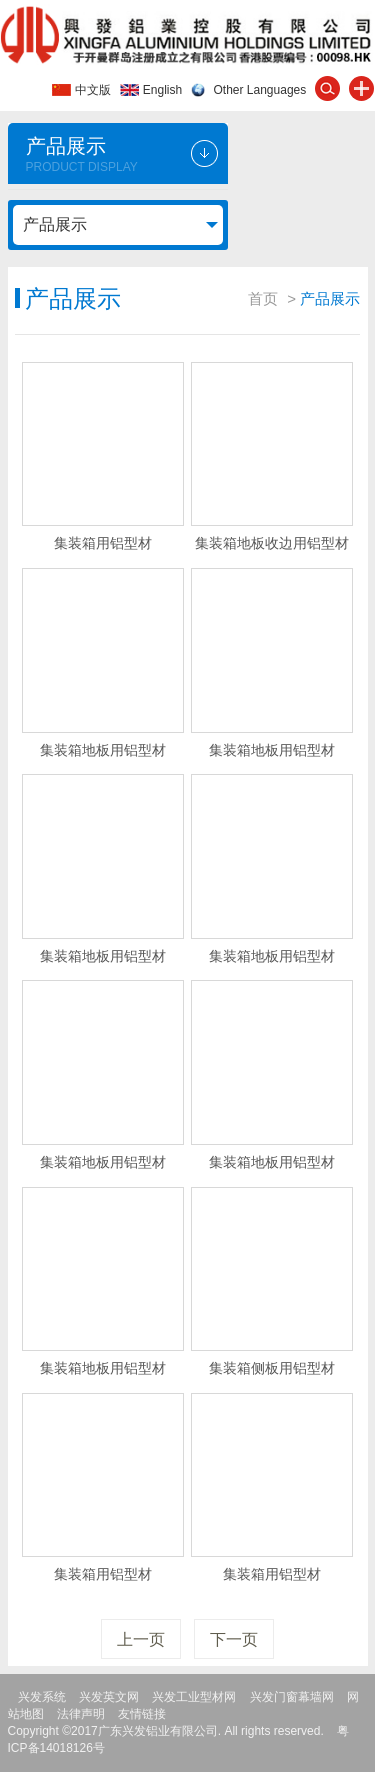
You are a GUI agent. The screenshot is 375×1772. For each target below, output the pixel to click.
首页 (263, 298)
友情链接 (142, 1714)
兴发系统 (42, 1697)
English (162, 90)
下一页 (234, 1639)
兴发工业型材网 (194, 1697)
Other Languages (260, 90)
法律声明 (81, 1714)
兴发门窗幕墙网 (292, 1697)
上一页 (141, 1639)
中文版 (93, 90)
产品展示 (55, 224)
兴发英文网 (109, 1697)
